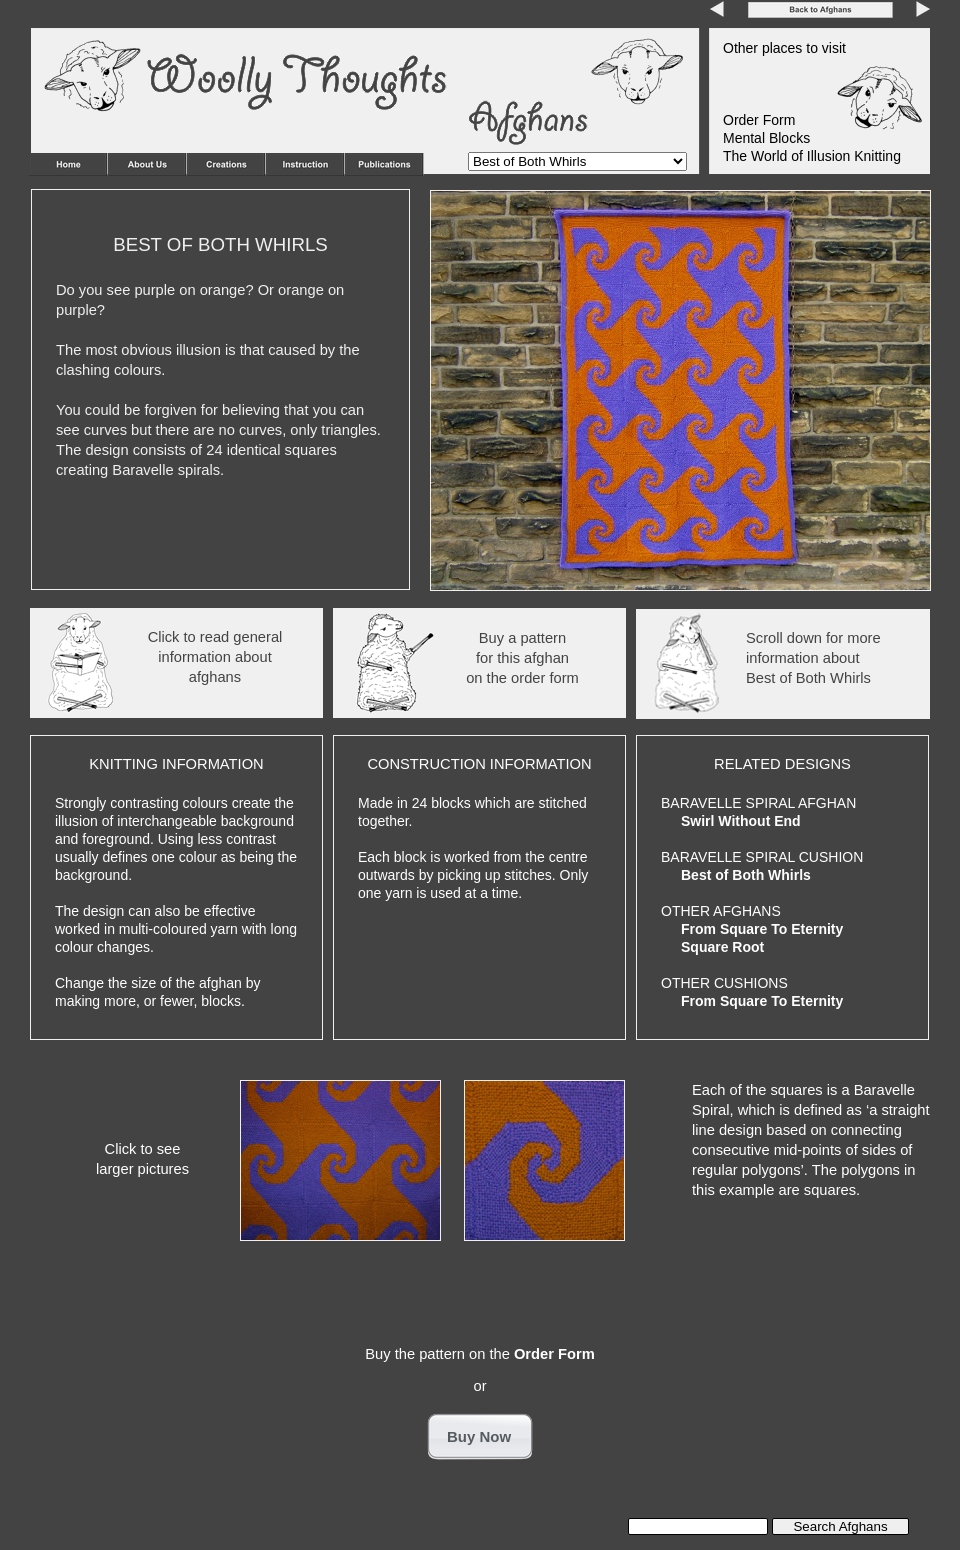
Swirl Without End (741, 821)
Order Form (759, 120)
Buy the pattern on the (479, 1354)
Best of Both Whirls (746, 875)
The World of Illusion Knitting (812, 156)
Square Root (722, 947)
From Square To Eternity (762, 929)
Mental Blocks (766, 138)
